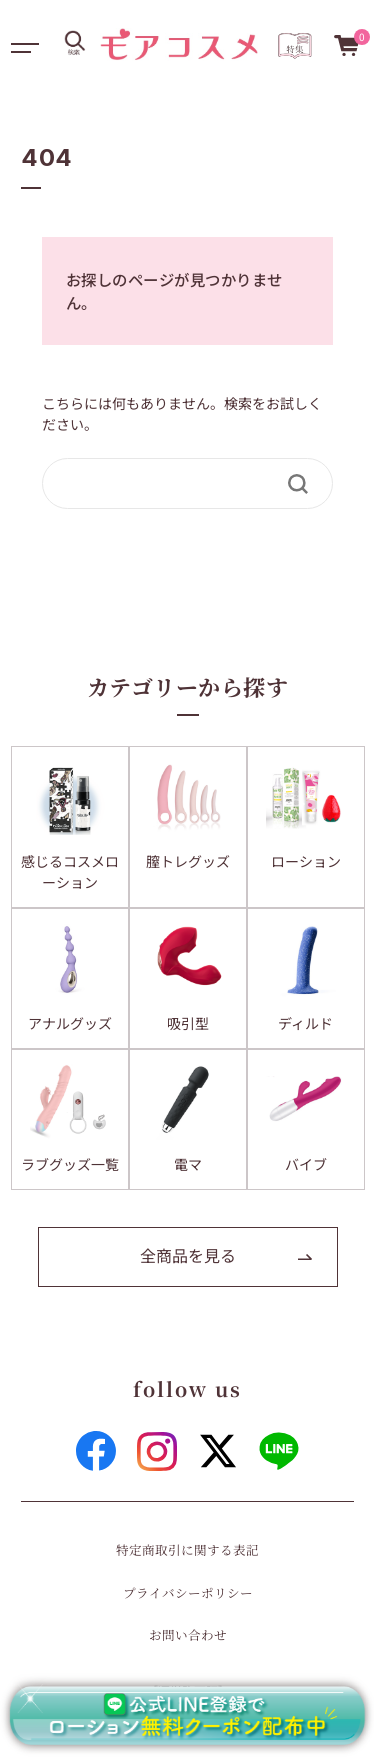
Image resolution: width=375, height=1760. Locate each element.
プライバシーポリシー (188, 1592)
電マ (188, 1164)
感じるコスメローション (70, 871)
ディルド (305, 1023)
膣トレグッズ (188, 861)
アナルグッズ (70, 1023)
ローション (306, 861)
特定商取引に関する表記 (187, 1549)
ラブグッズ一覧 (70, 1164)
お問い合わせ (188, 1634)
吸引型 (188, 1023)
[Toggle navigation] (23, 43)
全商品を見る (188, 1255)
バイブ (306, 1164)
